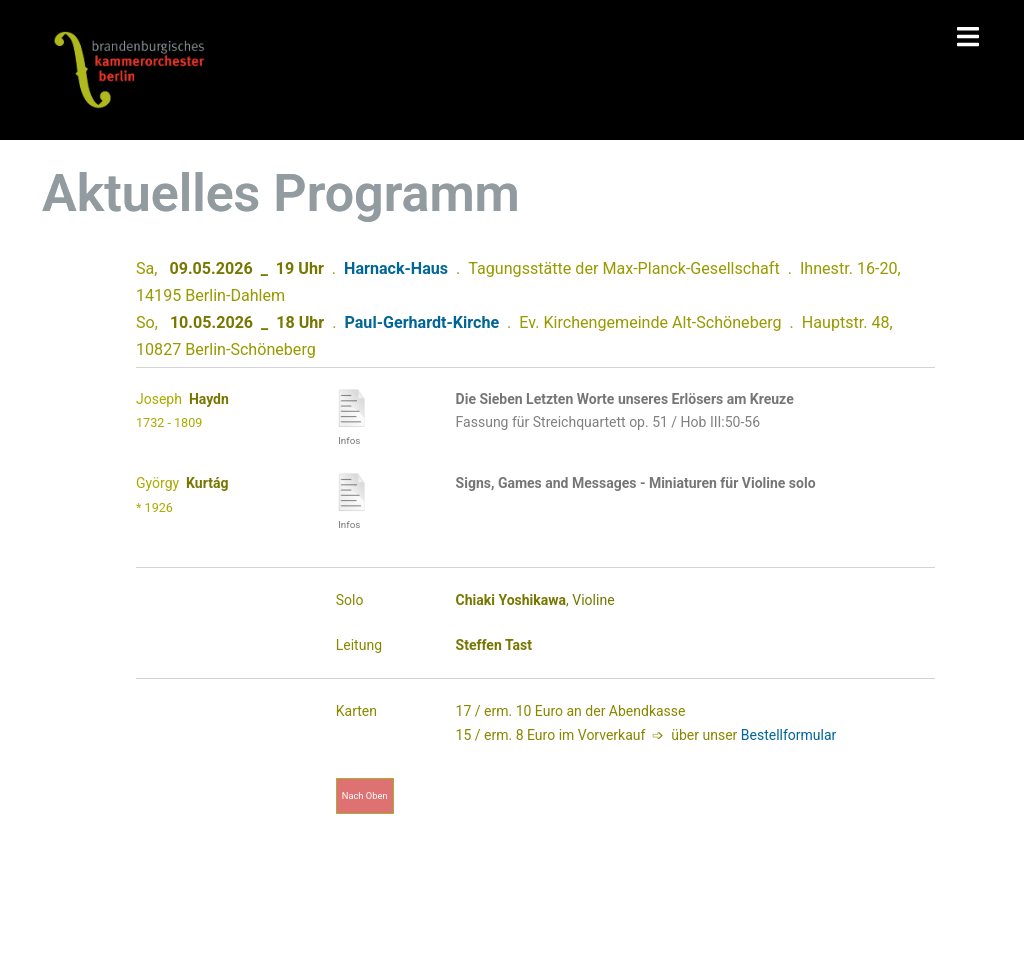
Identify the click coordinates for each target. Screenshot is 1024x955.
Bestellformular (789, 735)
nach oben (365, 795)
